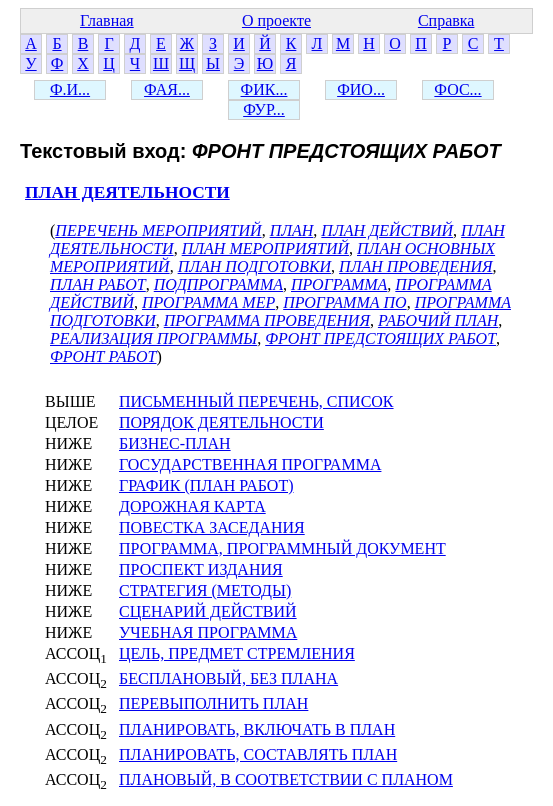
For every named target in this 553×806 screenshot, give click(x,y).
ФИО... (361, 89)
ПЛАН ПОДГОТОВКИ (254, 266)
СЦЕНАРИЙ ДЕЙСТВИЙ (208, 611)
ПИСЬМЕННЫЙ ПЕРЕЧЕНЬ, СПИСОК (256, 401)
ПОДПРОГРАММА (218, 284)
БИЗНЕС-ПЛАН (175, 443)
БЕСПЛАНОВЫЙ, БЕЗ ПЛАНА (228, 678)
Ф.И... (70, 89)
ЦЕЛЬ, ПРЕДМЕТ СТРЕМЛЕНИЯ (237, 653)
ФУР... (264, 109)
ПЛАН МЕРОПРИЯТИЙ (265, 248)
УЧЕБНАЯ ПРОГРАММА (208, 632)
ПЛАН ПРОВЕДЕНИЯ (416, 266)
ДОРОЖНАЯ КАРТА (192, 506)
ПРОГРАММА (339, 284)
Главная (107, 20)
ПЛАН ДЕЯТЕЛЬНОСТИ (127, 192)
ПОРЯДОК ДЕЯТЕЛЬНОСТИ (221, 422)
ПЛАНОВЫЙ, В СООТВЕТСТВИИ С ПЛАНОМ (286, 779)
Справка (446, 20)
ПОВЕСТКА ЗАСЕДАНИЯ (212, 527)
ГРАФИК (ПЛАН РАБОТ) (206, 485)
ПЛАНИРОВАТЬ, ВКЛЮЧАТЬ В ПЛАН (257, 729)
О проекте (276, 20)
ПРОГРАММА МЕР (208, 302)
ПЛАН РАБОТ (98, 284)
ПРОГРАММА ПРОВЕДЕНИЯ (267, 320)
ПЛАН (292, 230)
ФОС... (457, 89)
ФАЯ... (167, 89)
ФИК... (264, 89)
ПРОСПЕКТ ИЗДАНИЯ (201, 569)
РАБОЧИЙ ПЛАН (438, 320)
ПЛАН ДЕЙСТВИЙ (387, 230)
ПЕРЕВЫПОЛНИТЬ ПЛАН (213, 703)
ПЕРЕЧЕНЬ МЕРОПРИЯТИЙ (158, 230)
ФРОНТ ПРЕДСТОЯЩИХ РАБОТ (380, 338)
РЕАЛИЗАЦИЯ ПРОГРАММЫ (153, 338)
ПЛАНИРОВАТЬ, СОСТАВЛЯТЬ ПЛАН (258, 754)
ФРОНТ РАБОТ (103, 356)
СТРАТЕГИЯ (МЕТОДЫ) (205, 590)
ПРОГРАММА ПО (344, 302)
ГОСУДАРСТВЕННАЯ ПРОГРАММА (250, 464)
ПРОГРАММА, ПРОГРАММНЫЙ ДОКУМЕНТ (282, 548)
